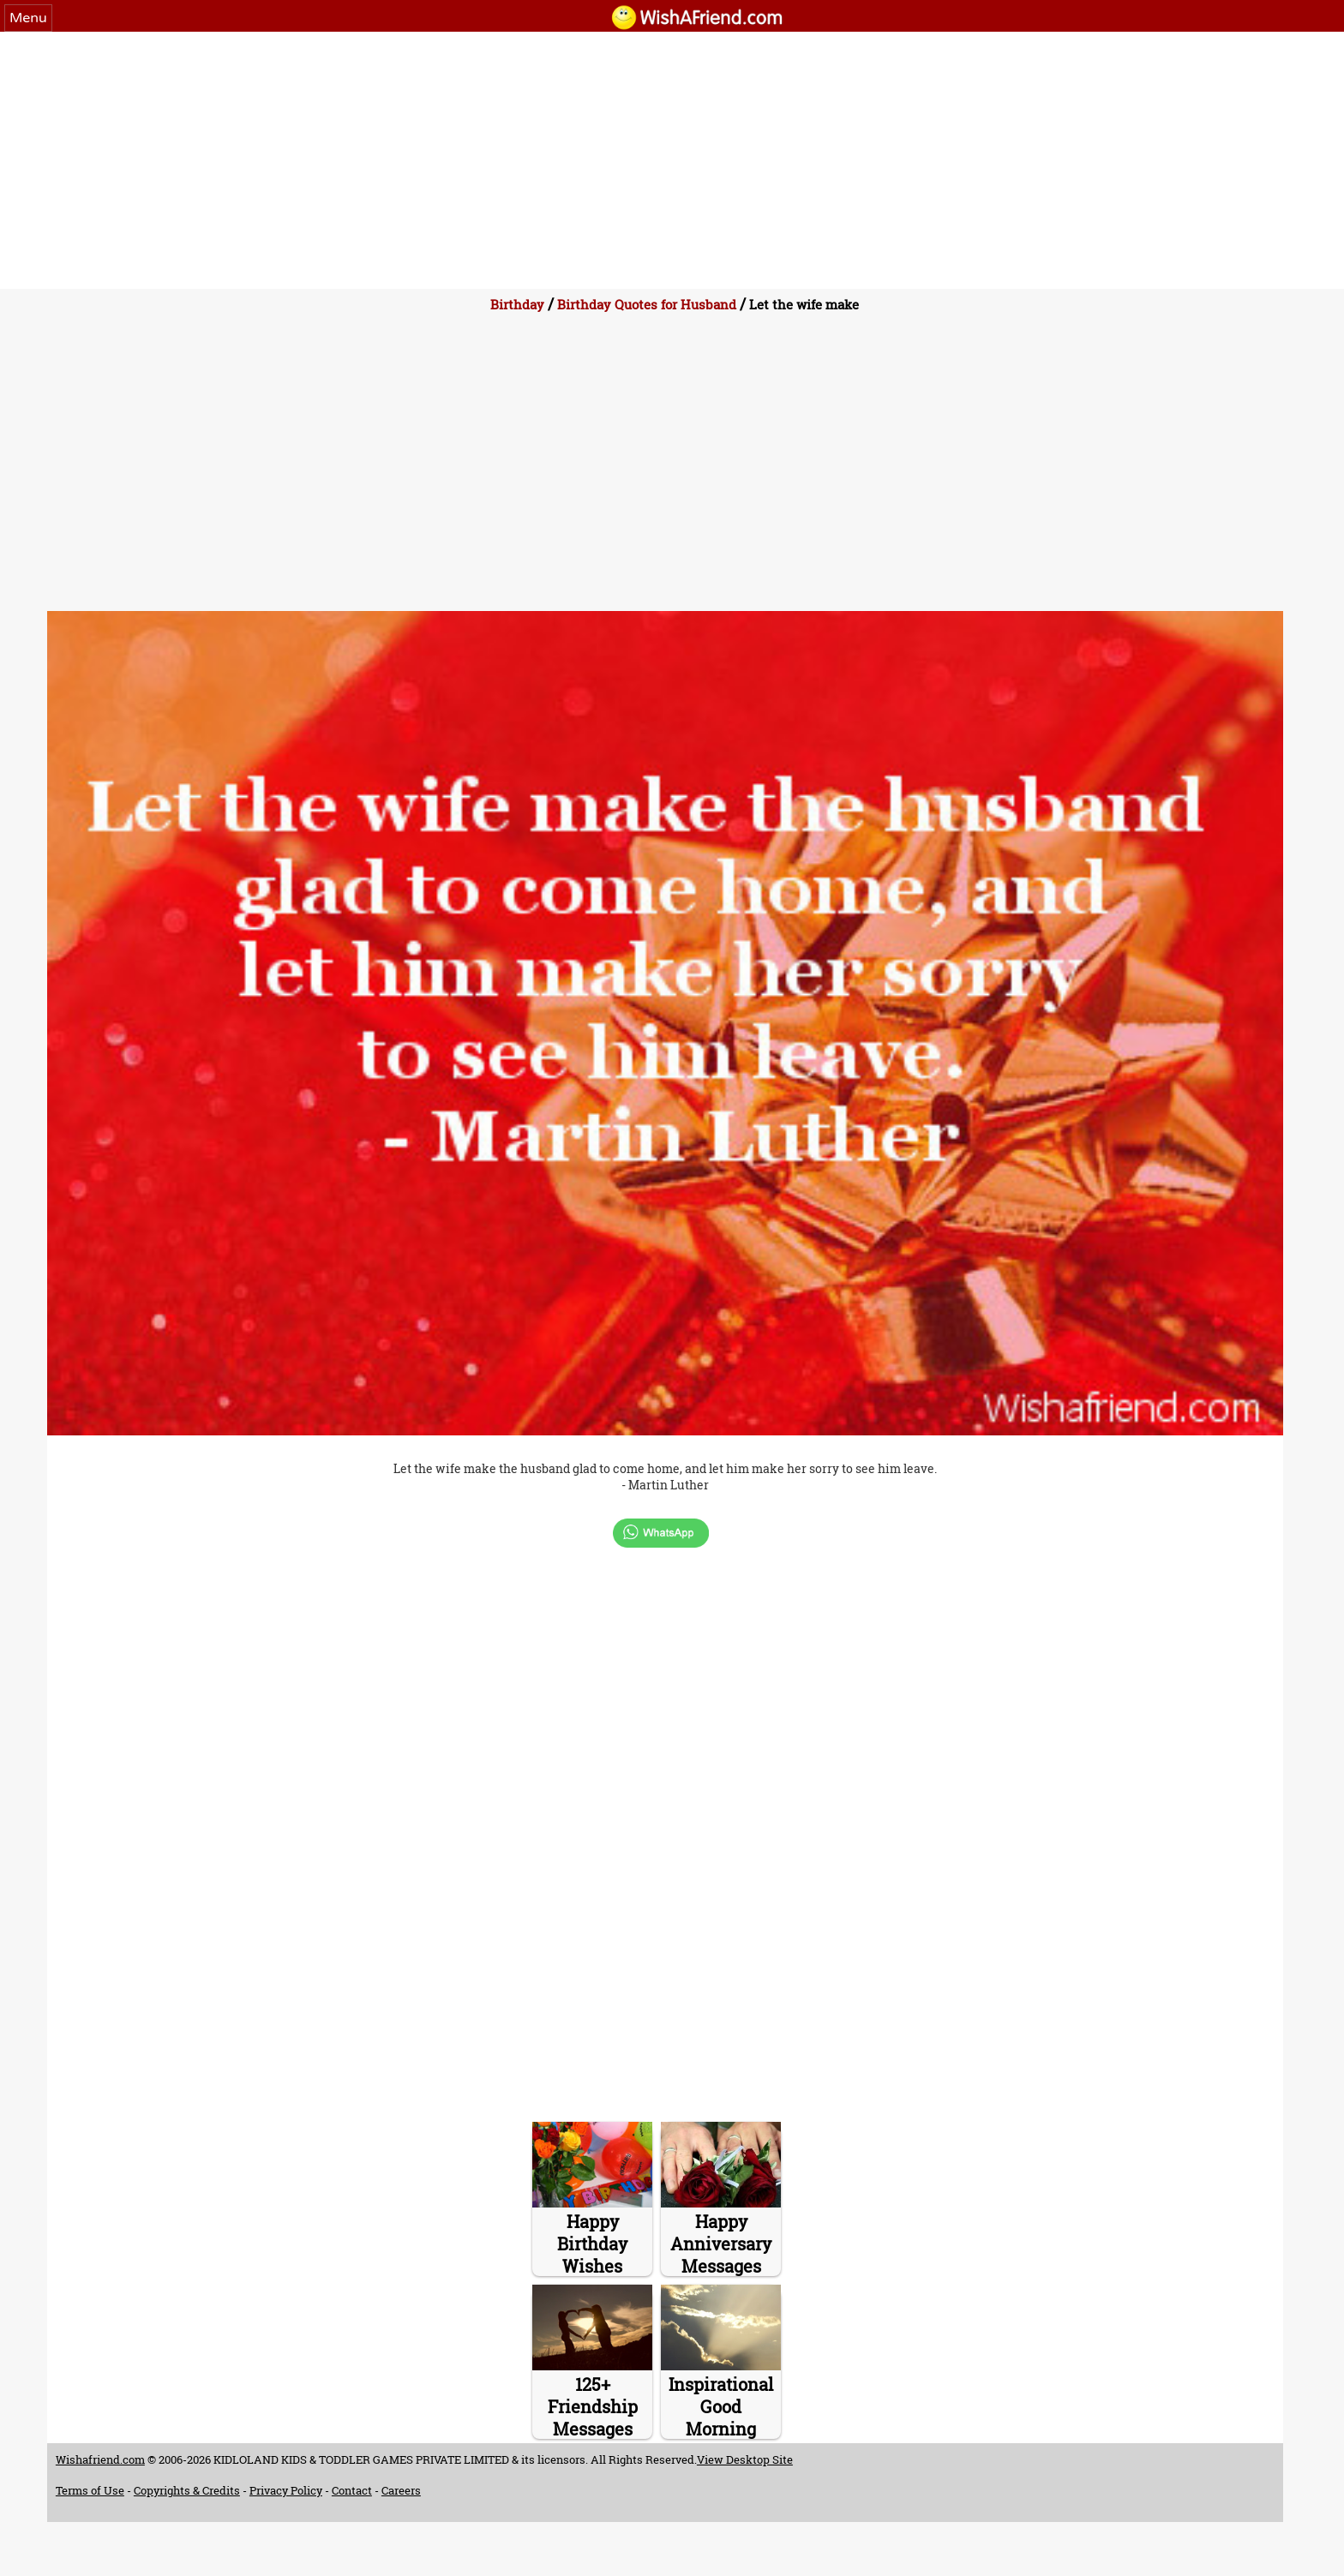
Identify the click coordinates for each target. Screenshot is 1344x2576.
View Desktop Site (745, 2459)
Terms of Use (90, 2490)
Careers (401, 2490)
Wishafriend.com (100, 2459)
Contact (352, 2490)
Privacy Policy (285, 2490)
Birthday (517, 304)
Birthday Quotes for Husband (646, 304)
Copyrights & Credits (187, 2490)
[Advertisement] (672, 160)
